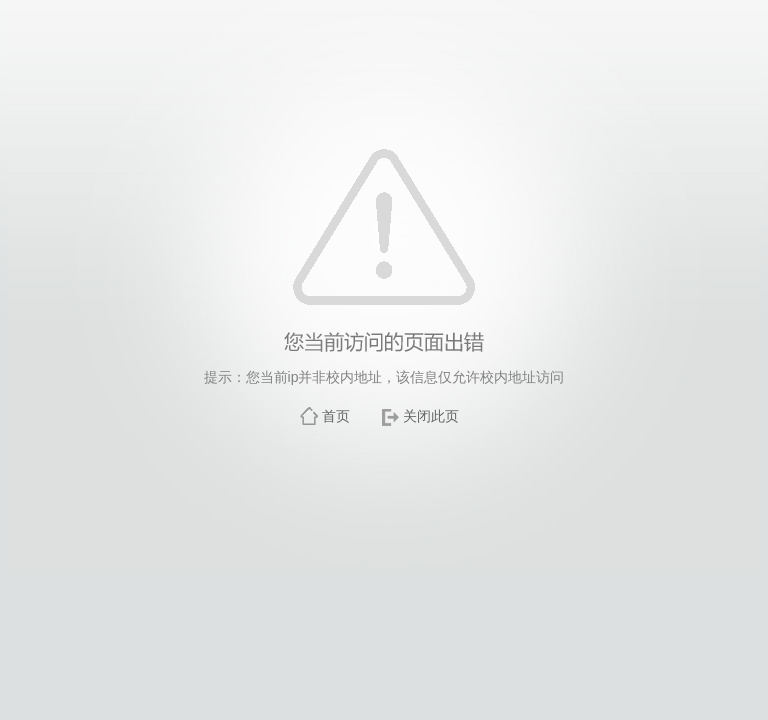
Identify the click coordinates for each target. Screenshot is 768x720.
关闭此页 (431, 416)
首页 (336, 416)
